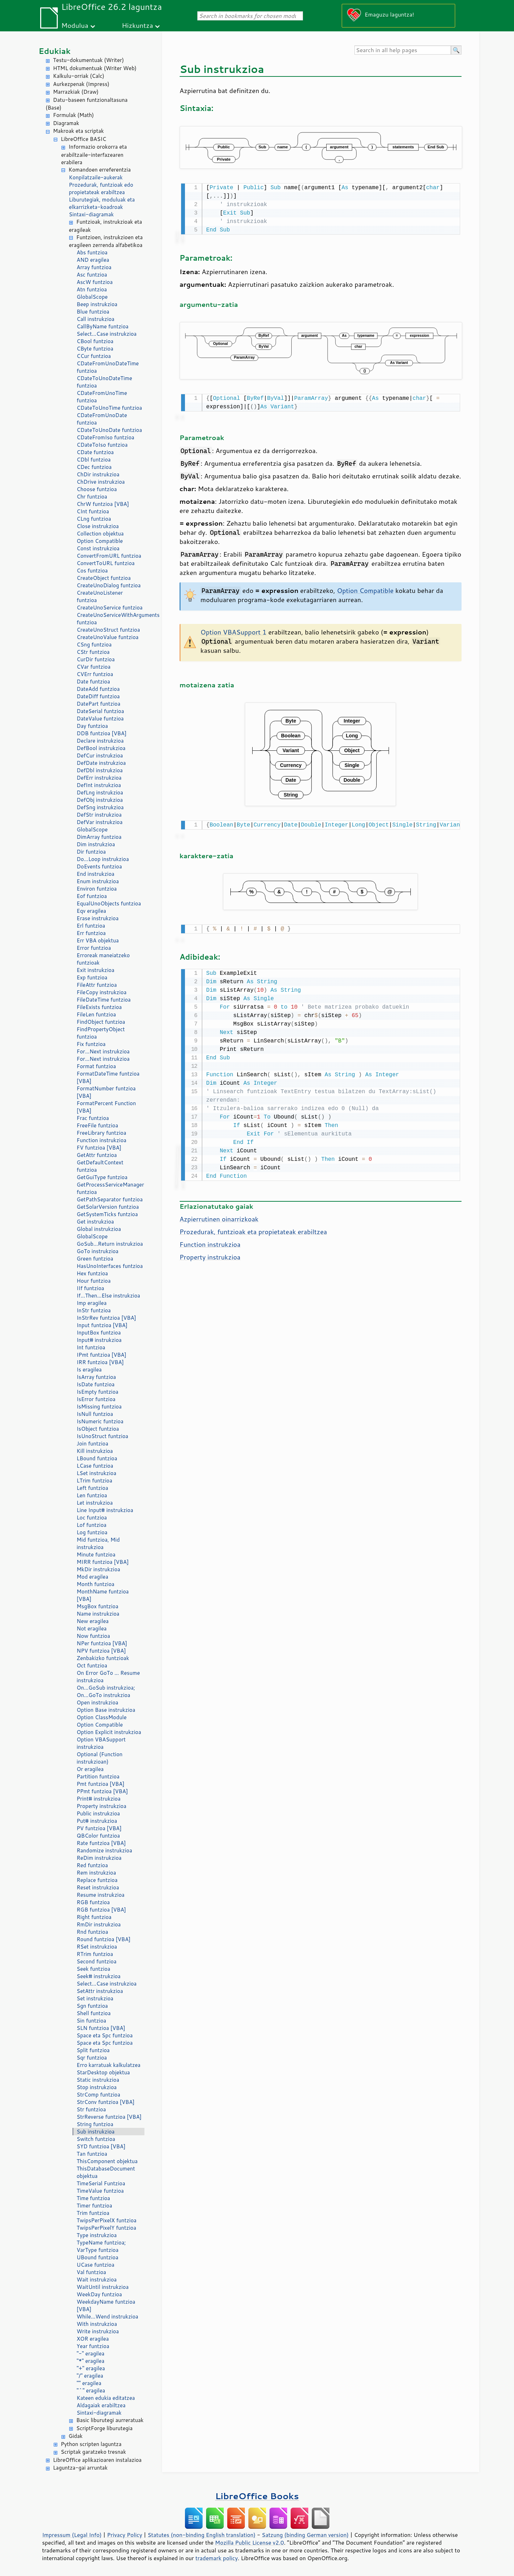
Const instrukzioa (98, 548)
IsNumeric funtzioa (100, 1421)
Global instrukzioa (99, 1229)
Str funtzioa (91, 2109)
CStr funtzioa (93, 652)
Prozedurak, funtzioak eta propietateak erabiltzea (253, 1228)
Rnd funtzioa (92, 1932)
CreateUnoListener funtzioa (100, 596)
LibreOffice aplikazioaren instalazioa (97, 2460)
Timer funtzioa (94, 2205)
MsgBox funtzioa (97, 1606)
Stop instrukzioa (97, 2087)
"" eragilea (89, 2383)
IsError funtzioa (96, 1399)
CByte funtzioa (95, 348)
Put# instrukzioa (97, 1821)
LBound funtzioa (97, 1458)
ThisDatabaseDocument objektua (106, 2172)
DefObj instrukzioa (100, 800)
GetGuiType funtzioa (102, 1177)
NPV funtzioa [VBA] (101, 1650)
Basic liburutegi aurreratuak (110, 2420)
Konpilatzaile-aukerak (96, 177)
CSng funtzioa (94, 644)
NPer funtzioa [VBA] (102, 1643)
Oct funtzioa (92, 1665)
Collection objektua (100, 533)
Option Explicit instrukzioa (109, 1732)
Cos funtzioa (92, 570)
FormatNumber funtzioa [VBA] (106, 1092)
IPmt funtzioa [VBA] (101, 1354)
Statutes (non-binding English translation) (201, 2535)
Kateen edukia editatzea (106, 2398)
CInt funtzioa (93, 511)
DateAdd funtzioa (98, 689)
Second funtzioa (97, 1961)
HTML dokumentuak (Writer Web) (95, 68)
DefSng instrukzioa (100, 807)
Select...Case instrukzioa (107, 334)
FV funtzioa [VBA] (99, 1147)
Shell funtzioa (94, 2013)
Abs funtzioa (92, 252)
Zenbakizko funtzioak (103, 1658)
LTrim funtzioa (94, 1480)
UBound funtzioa (97, 2257)
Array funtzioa (94, 267)
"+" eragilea (91, 2368)
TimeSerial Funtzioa (101, 2183)
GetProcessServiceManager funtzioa (110, 1188)
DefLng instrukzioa (100, 792)
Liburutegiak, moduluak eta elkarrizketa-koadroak (102, 203)
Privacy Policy (124, 2535)
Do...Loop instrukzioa (103, 859)
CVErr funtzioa (95, 674)
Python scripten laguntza (91, 2444)
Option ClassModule (102, 1717)
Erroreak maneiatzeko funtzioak (103, 959)
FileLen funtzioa (96, 1014)
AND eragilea (93, 260)
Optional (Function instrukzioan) (100, 1758)
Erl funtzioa (91, 925)
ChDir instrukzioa (98, 474)
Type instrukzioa (97, 2235)
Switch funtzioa (96, 2139)
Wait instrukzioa (97, 2279)
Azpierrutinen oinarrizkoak (219, 1215)
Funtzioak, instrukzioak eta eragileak (105, 226)
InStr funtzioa (94, 1310)
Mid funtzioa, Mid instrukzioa (98, 1543)
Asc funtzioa (92, 274)
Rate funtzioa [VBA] (101, 1843)
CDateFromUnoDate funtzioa (102, 418)
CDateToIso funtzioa (102, 444)
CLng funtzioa (94, 518)
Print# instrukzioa (99, 1798)
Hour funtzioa (94, 1280)
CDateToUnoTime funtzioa (109, 407)
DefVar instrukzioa (100, 822)
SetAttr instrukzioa (100, 1991)
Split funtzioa (93, 2050)
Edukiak (55, 50)
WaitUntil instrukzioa (103, 2287)
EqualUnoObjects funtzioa (109, 903)
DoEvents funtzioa (99, 866)
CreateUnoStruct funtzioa (108, 629)
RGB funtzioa (93, 1902)
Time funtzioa (93, 2198)
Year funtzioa (93, 2346)
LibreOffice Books (257, 2496)
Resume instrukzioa (101, 1895)
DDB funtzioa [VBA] (101, 733)
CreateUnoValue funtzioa (108, 637)
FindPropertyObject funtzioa (101, 1033)
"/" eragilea (90, 2375)
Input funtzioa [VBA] (102, 1325)
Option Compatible (100, 541)
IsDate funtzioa (96, 1384)
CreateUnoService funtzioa (110, 607)
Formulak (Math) (73, 115)
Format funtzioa (96, 1066)
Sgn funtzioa (92, 2006)
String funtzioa (95, 2124)
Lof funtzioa (92, 1525)
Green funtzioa (95, 1258)
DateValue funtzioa (100, 718)
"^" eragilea (91, 2390)
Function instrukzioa (101, 1140)
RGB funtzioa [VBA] (101, 1909)
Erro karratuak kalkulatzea (109, 2065)
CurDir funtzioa (96, 659)
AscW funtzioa (95, 282)
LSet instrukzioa (96, 1473)
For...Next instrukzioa (103, 1051)
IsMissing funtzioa (99, 1406)
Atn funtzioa (92, 289)
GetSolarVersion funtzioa (108, 1206)
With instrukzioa (97, 2324)
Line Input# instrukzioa (105, 1510)
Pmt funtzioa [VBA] (101, 1784)
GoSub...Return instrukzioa (110, 1243)
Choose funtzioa (97, 489)
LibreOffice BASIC (83, 139)
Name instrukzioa (98, 1613)
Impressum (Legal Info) (72, 2535)
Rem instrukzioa (96, 1872)
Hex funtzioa (92, 1273)
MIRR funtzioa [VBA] (103, 1562)
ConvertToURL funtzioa (106, 563)
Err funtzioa (91, 933)
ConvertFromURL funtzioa (109, 555)
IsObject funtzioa (98, 1428)
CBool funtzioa (95, 341)
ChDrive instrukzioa (101, 481)
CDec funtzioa (94, 467)
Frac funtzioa (93, 1118)
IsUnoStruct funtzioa (102, 1436)
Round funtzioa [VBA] (104, 1939)
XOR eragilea (93, 2338)
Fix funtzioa (91, 1044)
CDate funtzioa (95, 452)
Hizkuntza (137, 25)
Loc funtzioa (92, 1517)
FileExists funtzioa (99, 1007)
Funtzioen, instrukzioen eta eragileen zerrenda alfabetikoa (106, 241)
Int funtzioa (91, 1347)
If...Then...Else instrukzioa (108, 1295)
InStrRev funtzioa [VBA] (106, 1317)
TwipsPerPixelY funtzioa (106, 2227)
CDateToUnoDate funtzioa (109, 430)
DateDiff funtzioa (98, 696)
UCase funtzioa (95, 2264)
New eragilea (93, 1621)
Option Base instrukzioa (106, 1710)
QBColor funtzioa (98, 1835)
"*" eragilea (91, 2361)
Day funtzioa (92, 726)
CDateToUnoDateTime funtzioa (104, 381)
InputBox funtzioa (99, 1332)
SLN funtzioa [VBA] (101, 2028)
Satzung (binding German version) (305, 2535)
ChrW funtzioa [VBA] (103, 504)
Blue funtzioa (93, 311)
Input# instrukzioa (99, 1340)
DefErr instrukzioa (99, 777)
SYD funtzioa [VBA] (101, 2146)
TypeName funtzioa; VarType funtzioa (101, 2246)
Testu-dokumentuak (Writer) (88, 60)
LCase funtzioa (95, 1465)
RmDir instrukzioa (99, 1924)
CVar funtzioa (94, 666)
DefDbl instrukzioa (100, 770)
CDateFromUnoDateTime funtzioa (108, 367)
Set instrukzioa (95, 1998)
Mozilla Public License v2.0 (249, 2542)
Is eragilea (89, 1369)
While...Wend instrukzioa (107, 2316)
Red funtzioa (92, 1865)
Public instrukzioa (98, 1813)
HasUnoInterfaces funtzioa (110, 1266)
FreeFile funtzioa (97, 1125)
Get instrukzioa (95, 1221)
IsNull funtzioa (95, 1414)
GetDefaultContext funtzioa (100, 1166)
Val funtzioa (91, 2272)
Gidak (76, 2436)
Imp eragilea (92, 1303)
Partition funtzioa (98, 1776)
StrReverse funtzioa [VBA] (109, 2116)
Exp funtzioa (92, 977)
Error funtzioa (94, 948)
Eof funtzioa (92, 896)
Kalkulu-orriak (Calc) (78, 76)
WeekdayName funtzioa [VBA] (106, 2305)
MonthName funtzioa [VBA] (103, 1595)
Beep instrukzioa (97, 304)
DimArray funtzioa (99, 837)
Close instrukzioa (98, 526)
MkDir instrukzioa (98, 1569)
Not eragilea (92, 1628)
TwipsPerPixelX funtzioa (107, 2220)
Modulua (74, 25)
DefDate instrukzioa (101, 763)
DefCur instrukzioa (100, 755)
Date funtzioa (93, 681)
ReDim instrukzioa (99, 1858)
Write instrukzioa (98, 2331)
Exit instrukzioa (95, 970)
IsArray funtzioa (96, 1377)
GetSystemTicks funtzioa (107, 1214)
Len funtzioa (92, 1495)
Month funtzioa (95, 1584)
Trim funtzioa (93, 2213)
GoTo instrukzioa (98, 1251)
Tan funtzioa (92, 2153)
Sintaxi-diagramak (91, 214)
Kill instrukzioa (95, 1451)
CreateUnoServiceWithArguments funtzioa (110, 618)
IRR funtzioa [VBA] (100, 1362)
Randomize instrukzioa (104, 1850)
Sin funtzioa (91, 2020)
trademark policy (217, 2558)
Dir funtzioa (91, 851)
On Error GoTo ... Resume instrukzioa (108, 1676)
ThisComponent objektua (107, 2161)
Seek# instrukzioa (99, 1976)
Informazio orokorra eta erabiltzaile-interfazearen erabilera (94, 154)
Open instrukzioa (97, 1702)
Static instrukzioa (98, 2079)
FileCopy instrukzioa (102, 992)
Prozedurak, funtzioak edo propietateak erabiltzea (101, 188)
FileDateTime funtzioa (104, 999)
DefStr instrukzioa (99, 814)
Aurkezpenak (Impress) (81, 84)
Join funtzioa (93, 1443)
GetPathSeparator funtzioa (110, 1199)
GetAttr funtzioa (97, 1155)
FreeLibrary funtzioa (101, 1133)
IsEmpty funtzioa (97, 1391)
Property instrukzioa (101, 1806)
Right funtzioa (94, 1917)
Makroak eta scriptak (78, 131)
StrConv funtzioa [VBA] (106, 2102)
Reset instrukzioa (98, 1887)
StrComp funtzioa (98, 2094)
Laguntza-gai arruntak (80, 2467)
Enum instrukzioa (98, 881)
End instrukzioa (95, 874)
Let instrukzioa (95, 1502)
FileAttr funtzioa (97, 985)
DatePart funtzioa (98, 703)
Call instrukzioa (95, 319)
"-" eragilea (91, 2353)
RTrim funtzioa (95, 1954)
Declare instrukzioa (100, 740)
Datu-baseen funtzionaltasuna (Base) (87, 104)
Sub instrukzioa (96, 2131)
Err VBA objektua (98, 940)
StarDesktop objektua (103, 2072)
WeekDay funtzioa (99, 2294)
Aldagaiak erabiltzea (101, 2405)
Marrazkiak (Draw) (76, 91)
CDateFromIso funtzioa (106, 437)
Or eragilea (90, 1769)
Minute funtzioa (96, 1554)
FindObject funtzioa (101, 1022)
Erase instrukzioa (98, 918)
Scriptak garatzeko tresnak (93, 2452)
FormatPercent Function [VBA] (106, 1107)
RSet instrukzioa (97, 1946)
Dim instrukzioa (96, 844)
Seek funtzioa (93, 1969)
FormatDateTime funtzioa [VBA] (108, 1077)
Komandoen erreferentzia (100, 169)
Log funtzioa (92, 1532)
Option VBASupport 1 (233, 630)
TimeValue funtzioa (100, 2190)
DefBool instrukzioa (101, 748)
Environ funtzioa (97, 888)
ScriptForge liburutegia (104, 2428)
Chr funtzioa (92, 496)
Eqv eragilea (91, 911)
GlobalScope (92, 297)
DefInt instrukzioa (99, 785)
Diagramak (66, 123)
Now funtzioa (93, 1636)
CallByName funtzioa (103, 326)
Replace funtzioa (97, 1880)
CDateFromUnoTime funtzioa (102, 396)
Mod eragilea (93, 1576)
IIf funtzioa (90, 1288)
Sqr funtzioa (92, 2057)
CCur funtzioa (94, 356)
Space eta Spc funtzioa (105, 2035)
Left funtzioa (93, 1488)
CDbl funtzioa (94, 459)
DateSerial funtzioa (100, 711)
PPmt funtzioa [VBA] (102, 1791)
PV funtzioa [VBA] (99, 1828)
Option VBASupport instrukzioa (101, 1743)
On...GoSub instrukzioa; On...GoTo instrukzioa (106, 1691)
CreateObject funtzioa (104, 578)
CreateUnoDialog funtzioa (109, 585)
